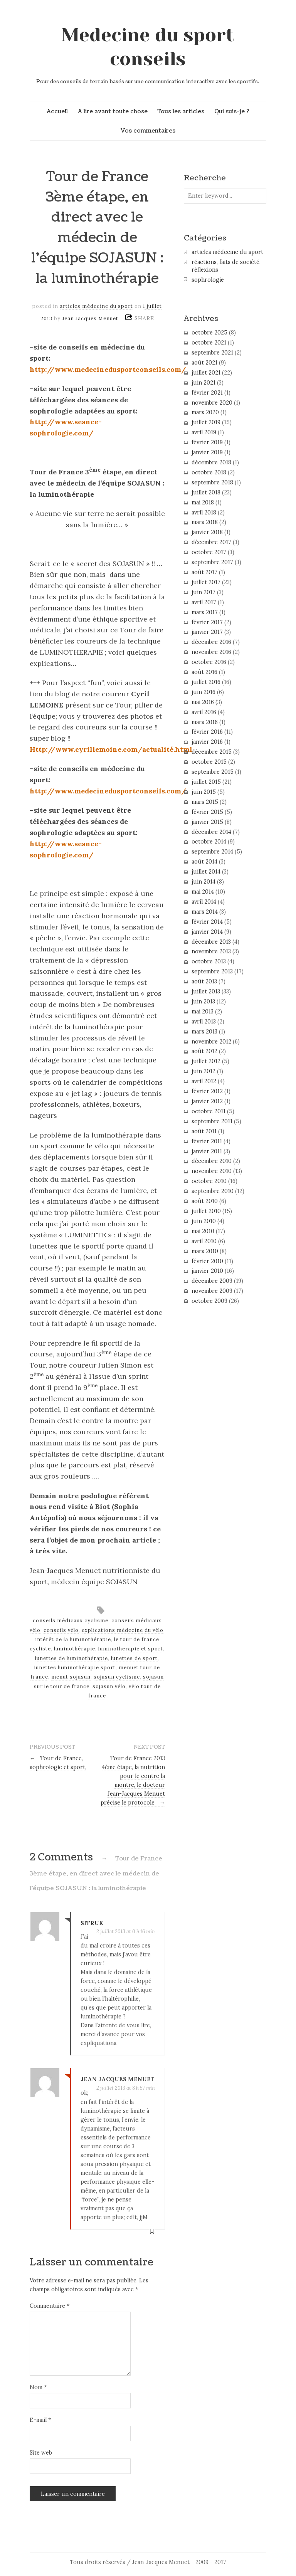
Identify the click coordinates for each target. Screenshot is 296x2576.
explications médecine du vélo (122, 1630)
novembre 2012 (211, 1041)
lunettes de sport (134, 1658)
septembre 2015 (213, 771)
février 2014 (207, 921)
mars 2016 (205, 722)
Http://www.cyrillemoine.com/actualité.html (111, 749)
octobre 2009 (209, 1300)
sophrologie (208, 279)
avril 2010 (204, 1241)
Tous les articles (180, 111)
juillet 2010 (206, 1211)
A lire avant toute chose (113, 111)
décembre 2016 (211, 642)
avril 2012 (204, 1081)
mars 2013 (204, 1031)
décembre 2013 (211, 941)
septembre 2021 (212, 352)
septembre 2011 (212, 1121)
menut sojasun (71, 1677)
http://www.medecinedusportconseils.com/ (108, 369)
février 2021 (207, 392)
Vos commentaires (148, 130)
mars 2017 (205, 612)
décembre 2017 (211, 542)
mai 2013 (203, 1011)
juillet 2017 (206, 582)
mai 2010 (203, 1231)
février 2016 (207, 731)
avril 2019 (204, 432)
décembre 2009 (212, 1280)
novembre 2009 (212, 1290)
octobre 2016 (209, 662)
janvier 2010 (207, 1270)
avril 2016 (204, 712)
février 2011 (207, 1141)
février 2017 (207, 622)
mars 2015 (205, 801)
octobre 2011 (208, 1111)
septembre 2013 (212, 971)
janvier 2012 (207, 1101)
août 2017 (204, 572)
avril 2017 (204, 602)
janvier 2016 (207, 741)
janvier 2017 (207, 631)
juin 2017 (203, 592)
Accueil (57, 111)
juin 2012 (203, 1071)
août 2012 (204, 1051)
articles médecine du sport (96, 306)
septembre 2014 (212, 851)
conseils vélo (61, 1630)
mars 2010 (205, 1251)
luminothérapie (74, 1648)
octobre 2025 (209, 332)
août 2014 (204, 861)
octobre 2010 (209, 1181)
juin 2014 (203, 881)
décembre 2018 (211, 462)
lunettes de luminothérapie (71, 1658)
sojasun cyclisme (117, 1677)
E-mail (40, 2419)
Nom (38, 2387)
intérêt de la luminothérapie (73, 1639)
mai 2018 (203, 502)
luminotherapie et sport (130, 1648)
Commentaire (49, 2305)
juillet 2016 (206, 682)
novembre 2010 (212, 1171)
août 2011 (204, 1131)
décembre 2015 (212, 751)
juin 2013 (203, 1001)
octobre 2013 (209, 961)
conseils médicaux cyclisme (70, 1620)
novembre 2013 (211, 951)
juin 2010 (204, 1221)
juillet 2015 (206, 781)
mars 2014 (205, 911)
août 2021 (204, 362)
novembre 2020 (212, 402)
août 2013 (204, 981)
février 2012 (207, 1091)
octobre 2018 (209, 472)
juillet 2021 (206, 372)
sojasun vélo (109, 1686)
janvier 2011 (207, 1151)
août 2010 (205, 1201)
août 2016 (204, 672)
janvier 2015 (207, 821)
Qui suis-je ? (231, 111)
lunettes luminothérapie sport (75, 1667)
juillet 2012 (206, 1061)
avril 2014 (204, 901)
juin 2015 (204, 791)
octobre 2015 (209, 761)
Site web (41, 2452)
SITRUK (92, 1923)
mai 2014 (203, 891)
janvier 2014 (207, 931)
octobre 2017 (209, 552)
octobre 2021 (209, 342)
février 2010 (207, 1261)
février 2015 (207, 811)
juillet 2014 (206, 871)
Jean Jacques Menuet (90, 318)
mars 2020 (205, 412)
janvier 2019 (207, 452)
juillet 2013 (206, 991)
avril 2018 (204, 512)
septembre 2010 (213, 1191)
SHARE (144, 318)
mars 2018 (205, 522)
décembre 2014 (211, 831)
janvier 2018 (207, 532)
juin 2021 (203, 382)
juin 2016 (203, 692)
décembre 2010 (212, 1161)
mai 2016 (203, 702)
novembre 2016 (211, 652)
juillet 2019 (206, 422)
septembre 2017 (212, 562)
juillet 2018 (206, 492)
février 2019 (207, 442)
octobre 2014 (209, 841)
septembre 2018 (212, 482)
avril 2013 (204, 1021)
